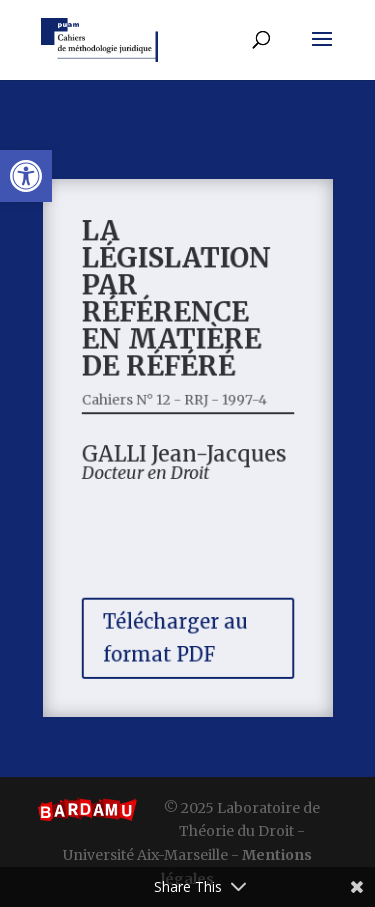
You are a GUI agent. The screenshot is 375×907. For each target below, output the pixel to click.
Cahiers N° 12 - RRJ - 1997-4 (175, 401)
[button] (26, 176)
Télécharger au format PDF (175, 629)
